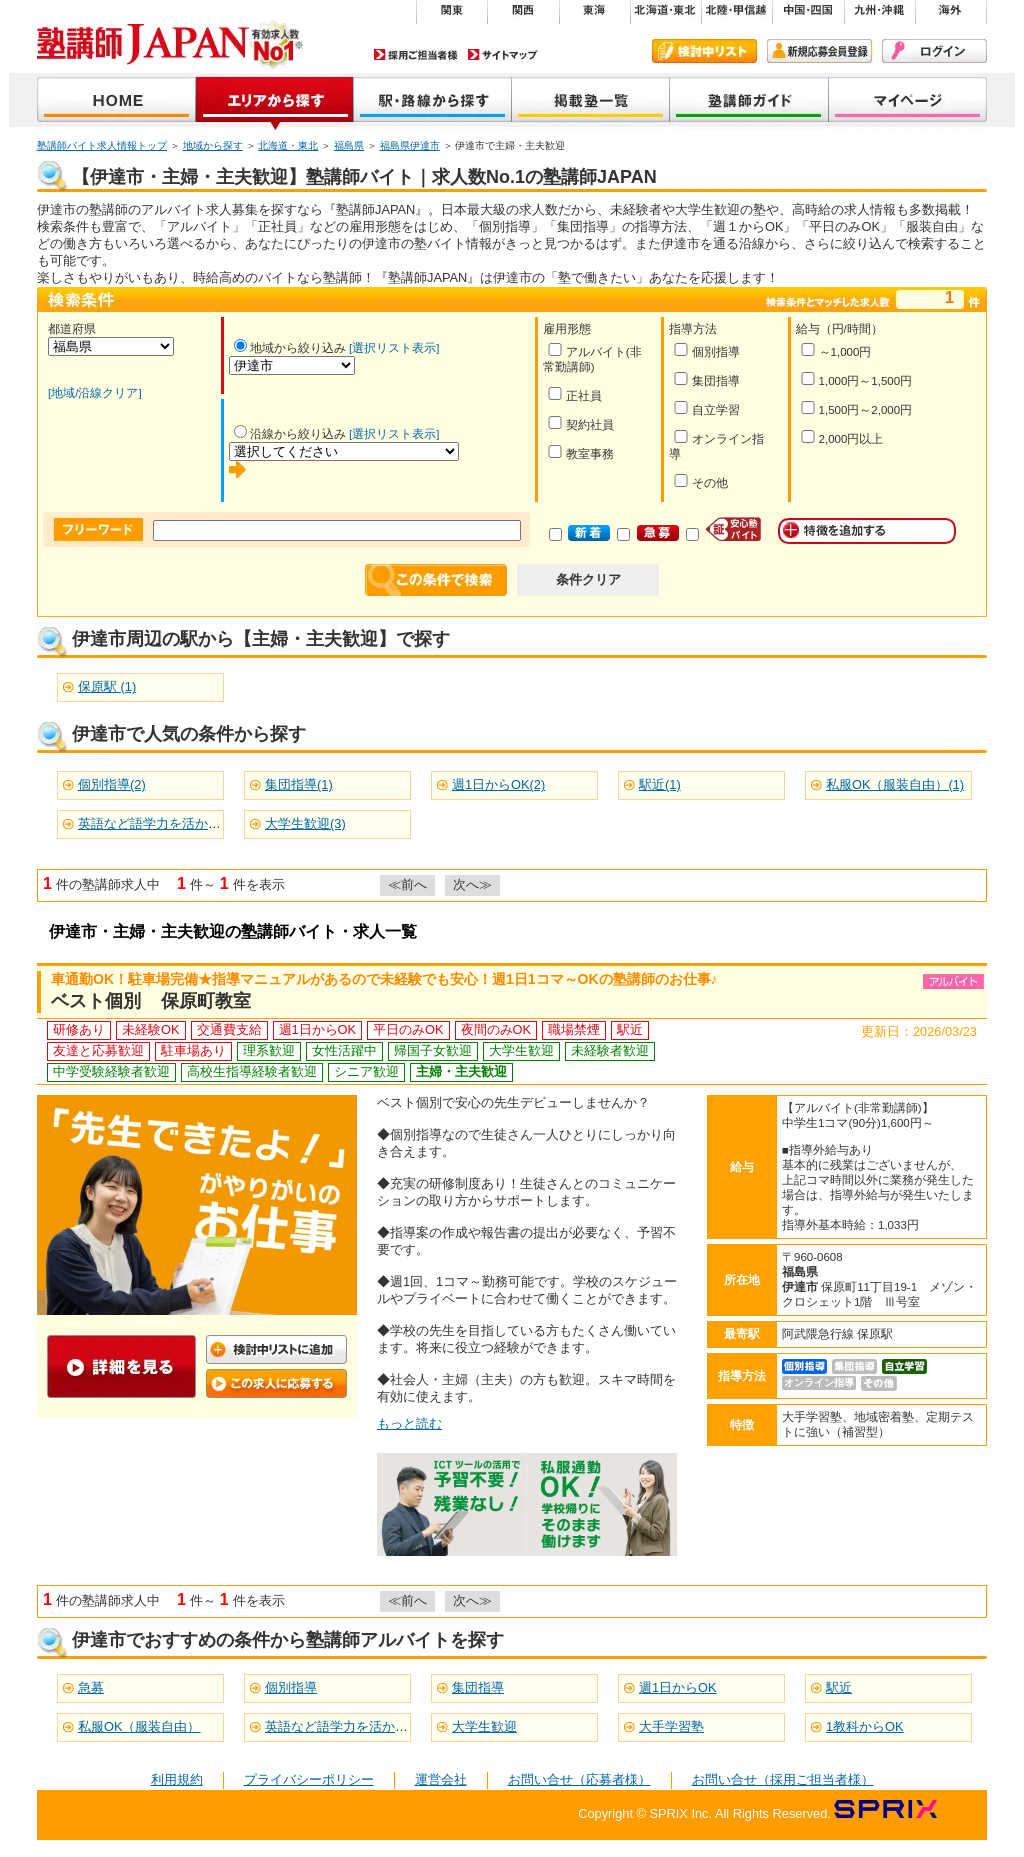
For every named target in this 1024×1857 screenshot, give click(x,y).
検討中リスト (704, 51)
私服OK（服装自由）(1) (895, 784)
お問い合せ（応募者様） (579, 1779)
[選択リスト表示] (394, 348)
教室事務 (580, 452)
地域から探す (275, 101)
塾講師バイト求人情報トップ (102, 145)
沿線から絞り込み (290, 434)
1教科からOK (865, 1726)
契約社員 (580, 423)
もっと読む (409, 1423)
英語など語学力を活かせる (343, 1726)
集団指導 (706, 379)
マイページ (908, 101)
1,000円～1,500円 (856, 379)
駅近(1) (660, 784)
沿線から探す (433, 101)
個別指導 (706, 350)
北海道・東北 (288, 145)
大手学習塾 (671, 1726)
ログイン (934, 51)
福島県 (349, 145)
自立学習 (706, 408)
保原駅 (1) (107, 686)
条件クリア (588, 579)
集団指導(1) (299, 784)
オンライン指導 (716, 445)
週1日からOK (678, 1687)
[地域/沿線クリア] (95, 393)
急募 (91, 1687)
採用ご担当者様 (416, 54)
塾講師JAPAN (116, 101)
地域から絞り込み (290, 348)
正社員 (574, 394)
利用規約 (177, 1779)
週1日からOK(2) (498, 784)
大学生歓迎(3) (305, 823)
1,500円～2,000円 (856, 408)
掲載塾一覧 (591, 101)
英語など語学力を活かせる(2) (164, 823)
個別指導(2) (112, 784)
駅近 (839, 1687)
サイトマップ (503, 54)
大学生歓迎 (484, 1726)
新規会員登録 (819, 51)
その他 (700, 481)
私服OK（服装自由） (139, 1726)
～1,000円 (836, 350)
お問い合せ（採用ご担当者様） (783, 1779)
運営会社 (441, 1779)
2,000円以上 (842, 437)
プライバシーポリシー (309, 1779)
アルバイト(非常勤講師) (592, 358)
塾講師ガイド (749, 101)
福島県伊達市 (410, 145)
